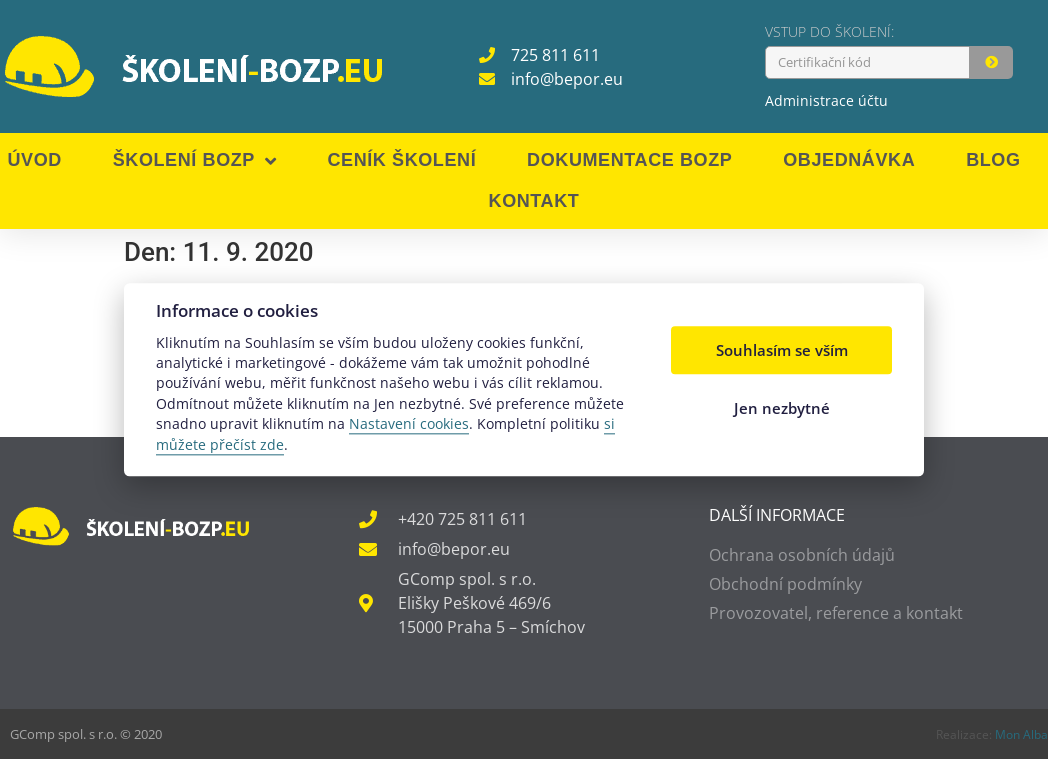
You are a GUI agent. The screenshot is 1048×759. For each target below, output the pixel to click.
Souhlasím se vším (782, 351)
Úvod (34, 160)
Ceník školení (401, 160)
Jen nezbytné (782, 408)
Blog (993, 160)
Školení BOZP (195, 161)
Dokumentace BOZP (629, 160)
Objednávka (849, 160)
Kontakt (534, 201)
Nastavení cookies (409, 424)
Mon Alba (1021, 734)
